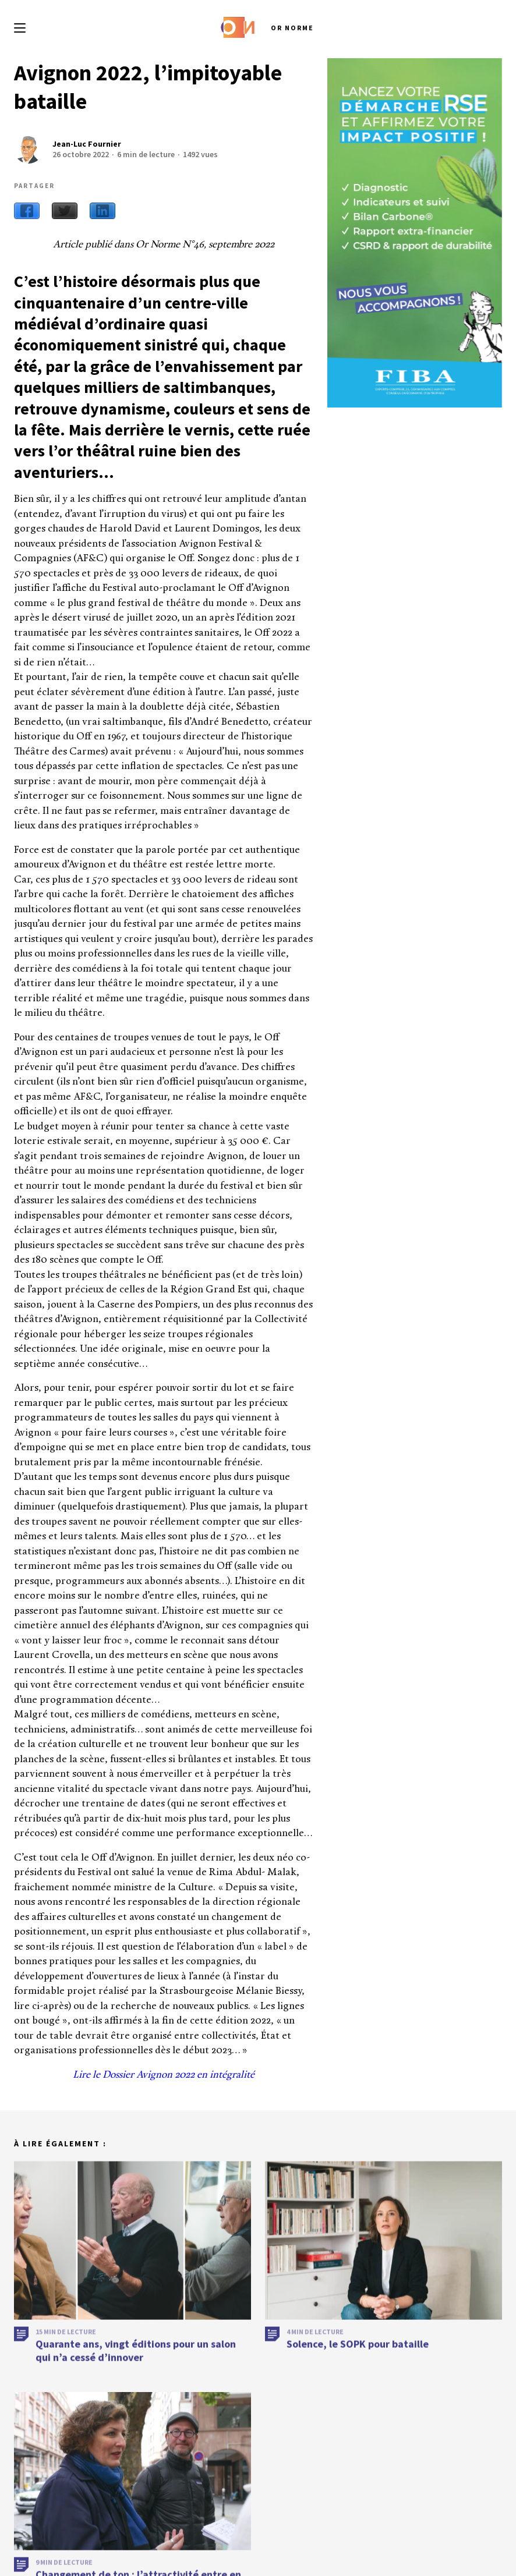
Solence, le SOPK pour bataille (358, 2386)
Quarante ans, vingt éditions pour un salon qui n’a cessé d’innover (136, 2392)
